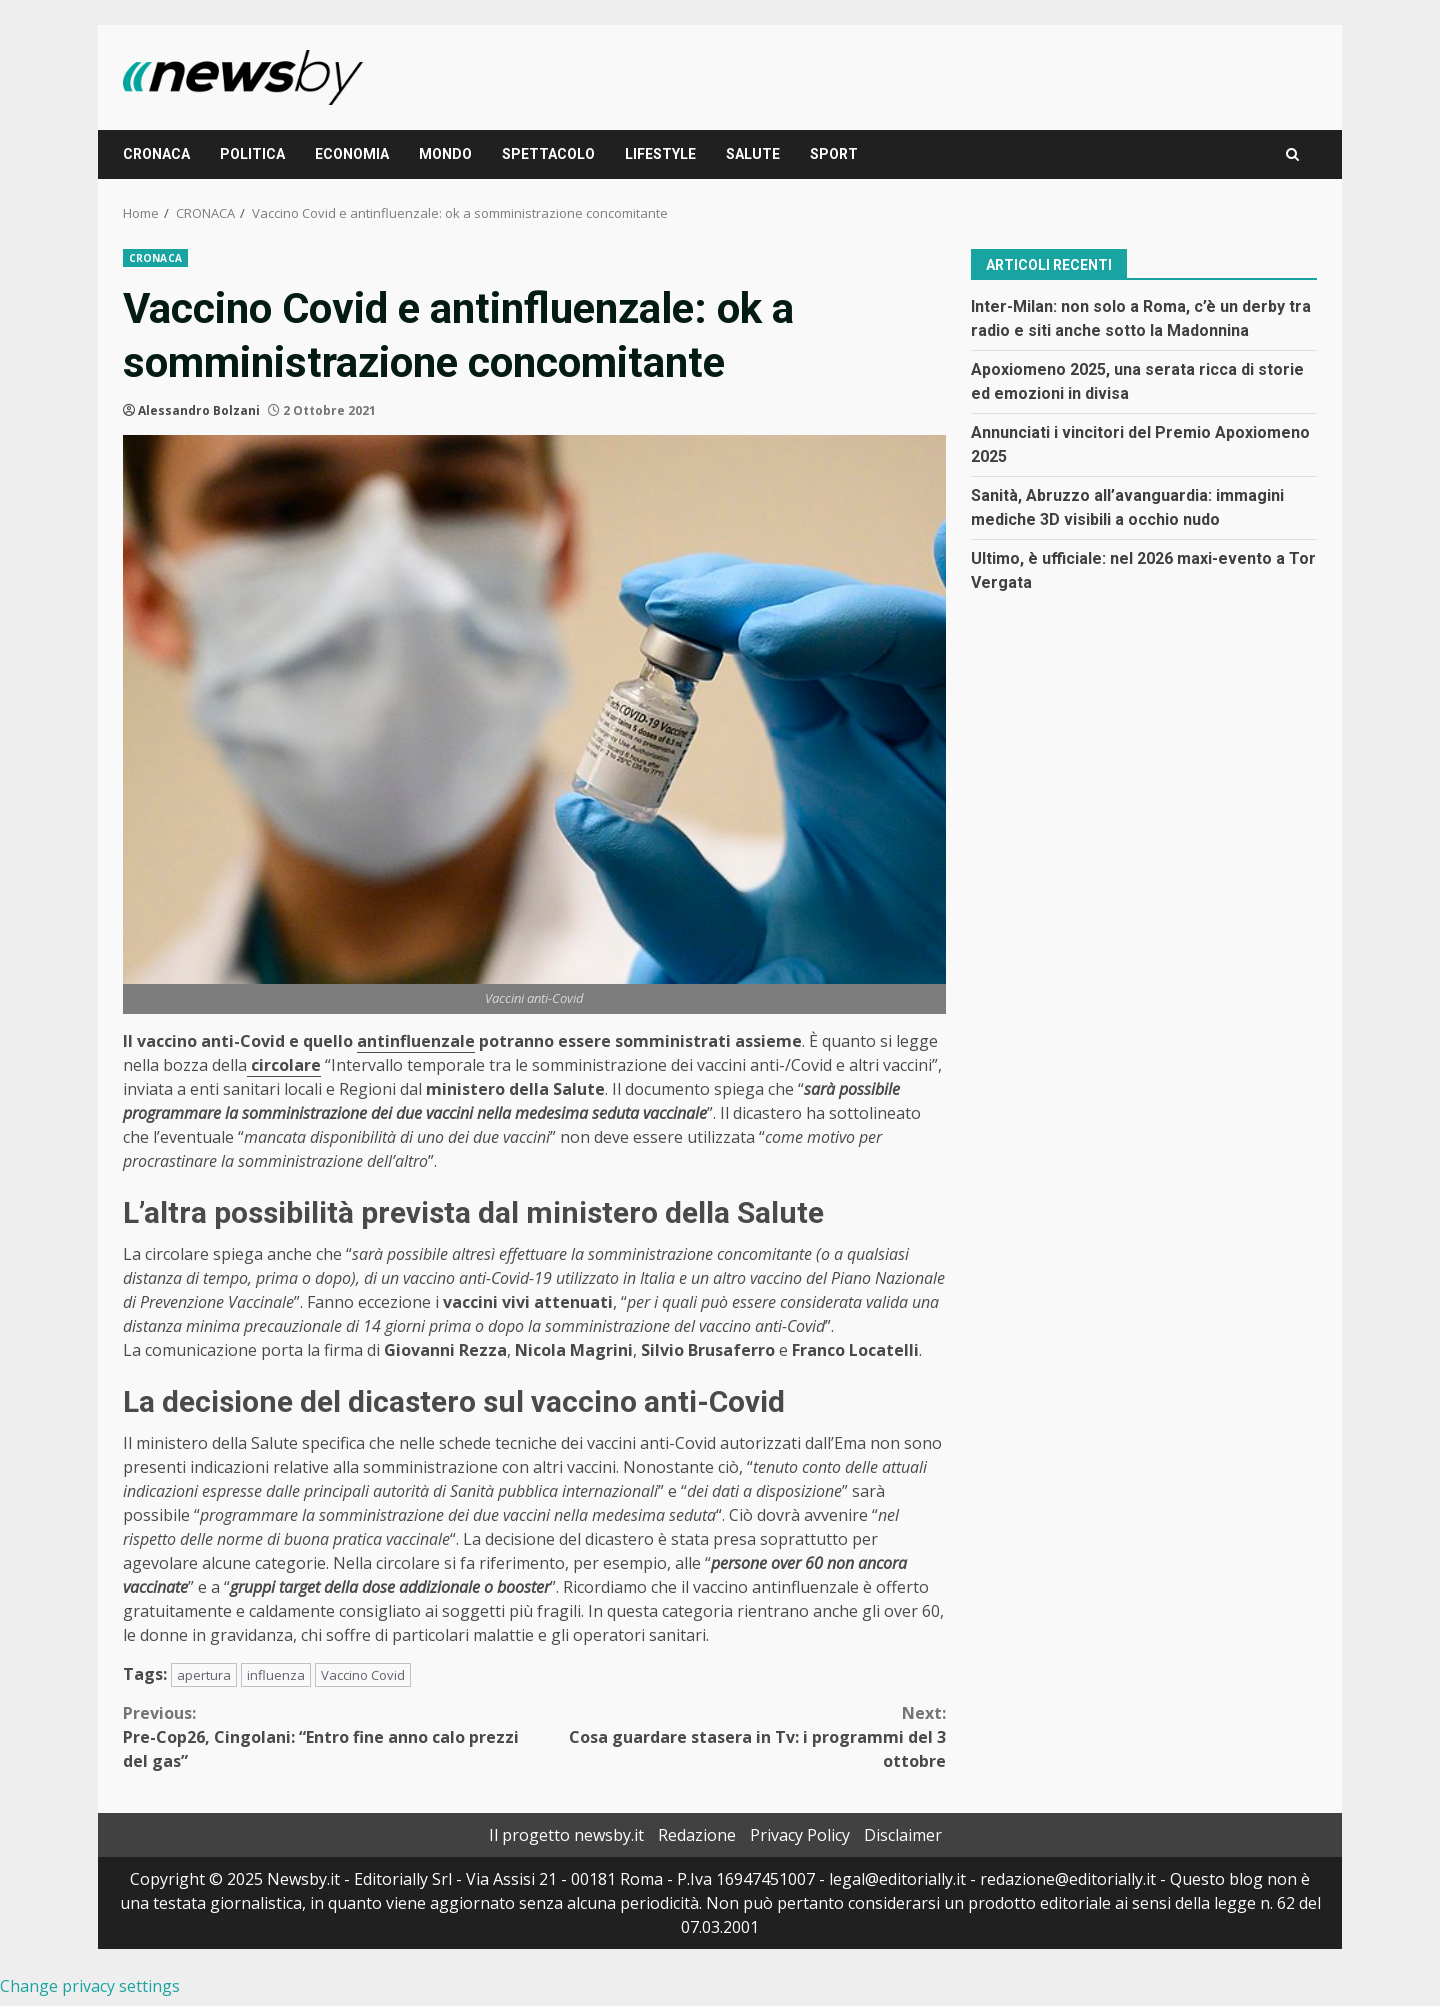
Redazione (697, 1835)
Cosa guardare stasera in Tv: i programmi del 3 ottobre (741, 1736)
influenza (276, 1675)
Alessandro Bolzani (199, 410)
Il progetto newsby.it (566, 1835)
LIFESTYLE (660, 154)
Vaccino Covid (363, 1675)
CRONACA (156, 154)
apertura (204, 1675)
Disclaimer (903, 1835)
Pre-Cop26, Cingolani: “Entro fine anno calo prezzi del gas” (329, 1736)
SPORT (834, 154)
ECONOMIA (352, 154)
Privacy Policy (800, 1835)
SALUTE (753, 154)
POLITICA (252, 154)
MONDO (445, 154)
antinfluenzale (416, 1041)
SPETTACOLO (548, 154)
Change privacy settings (90, 1986)
